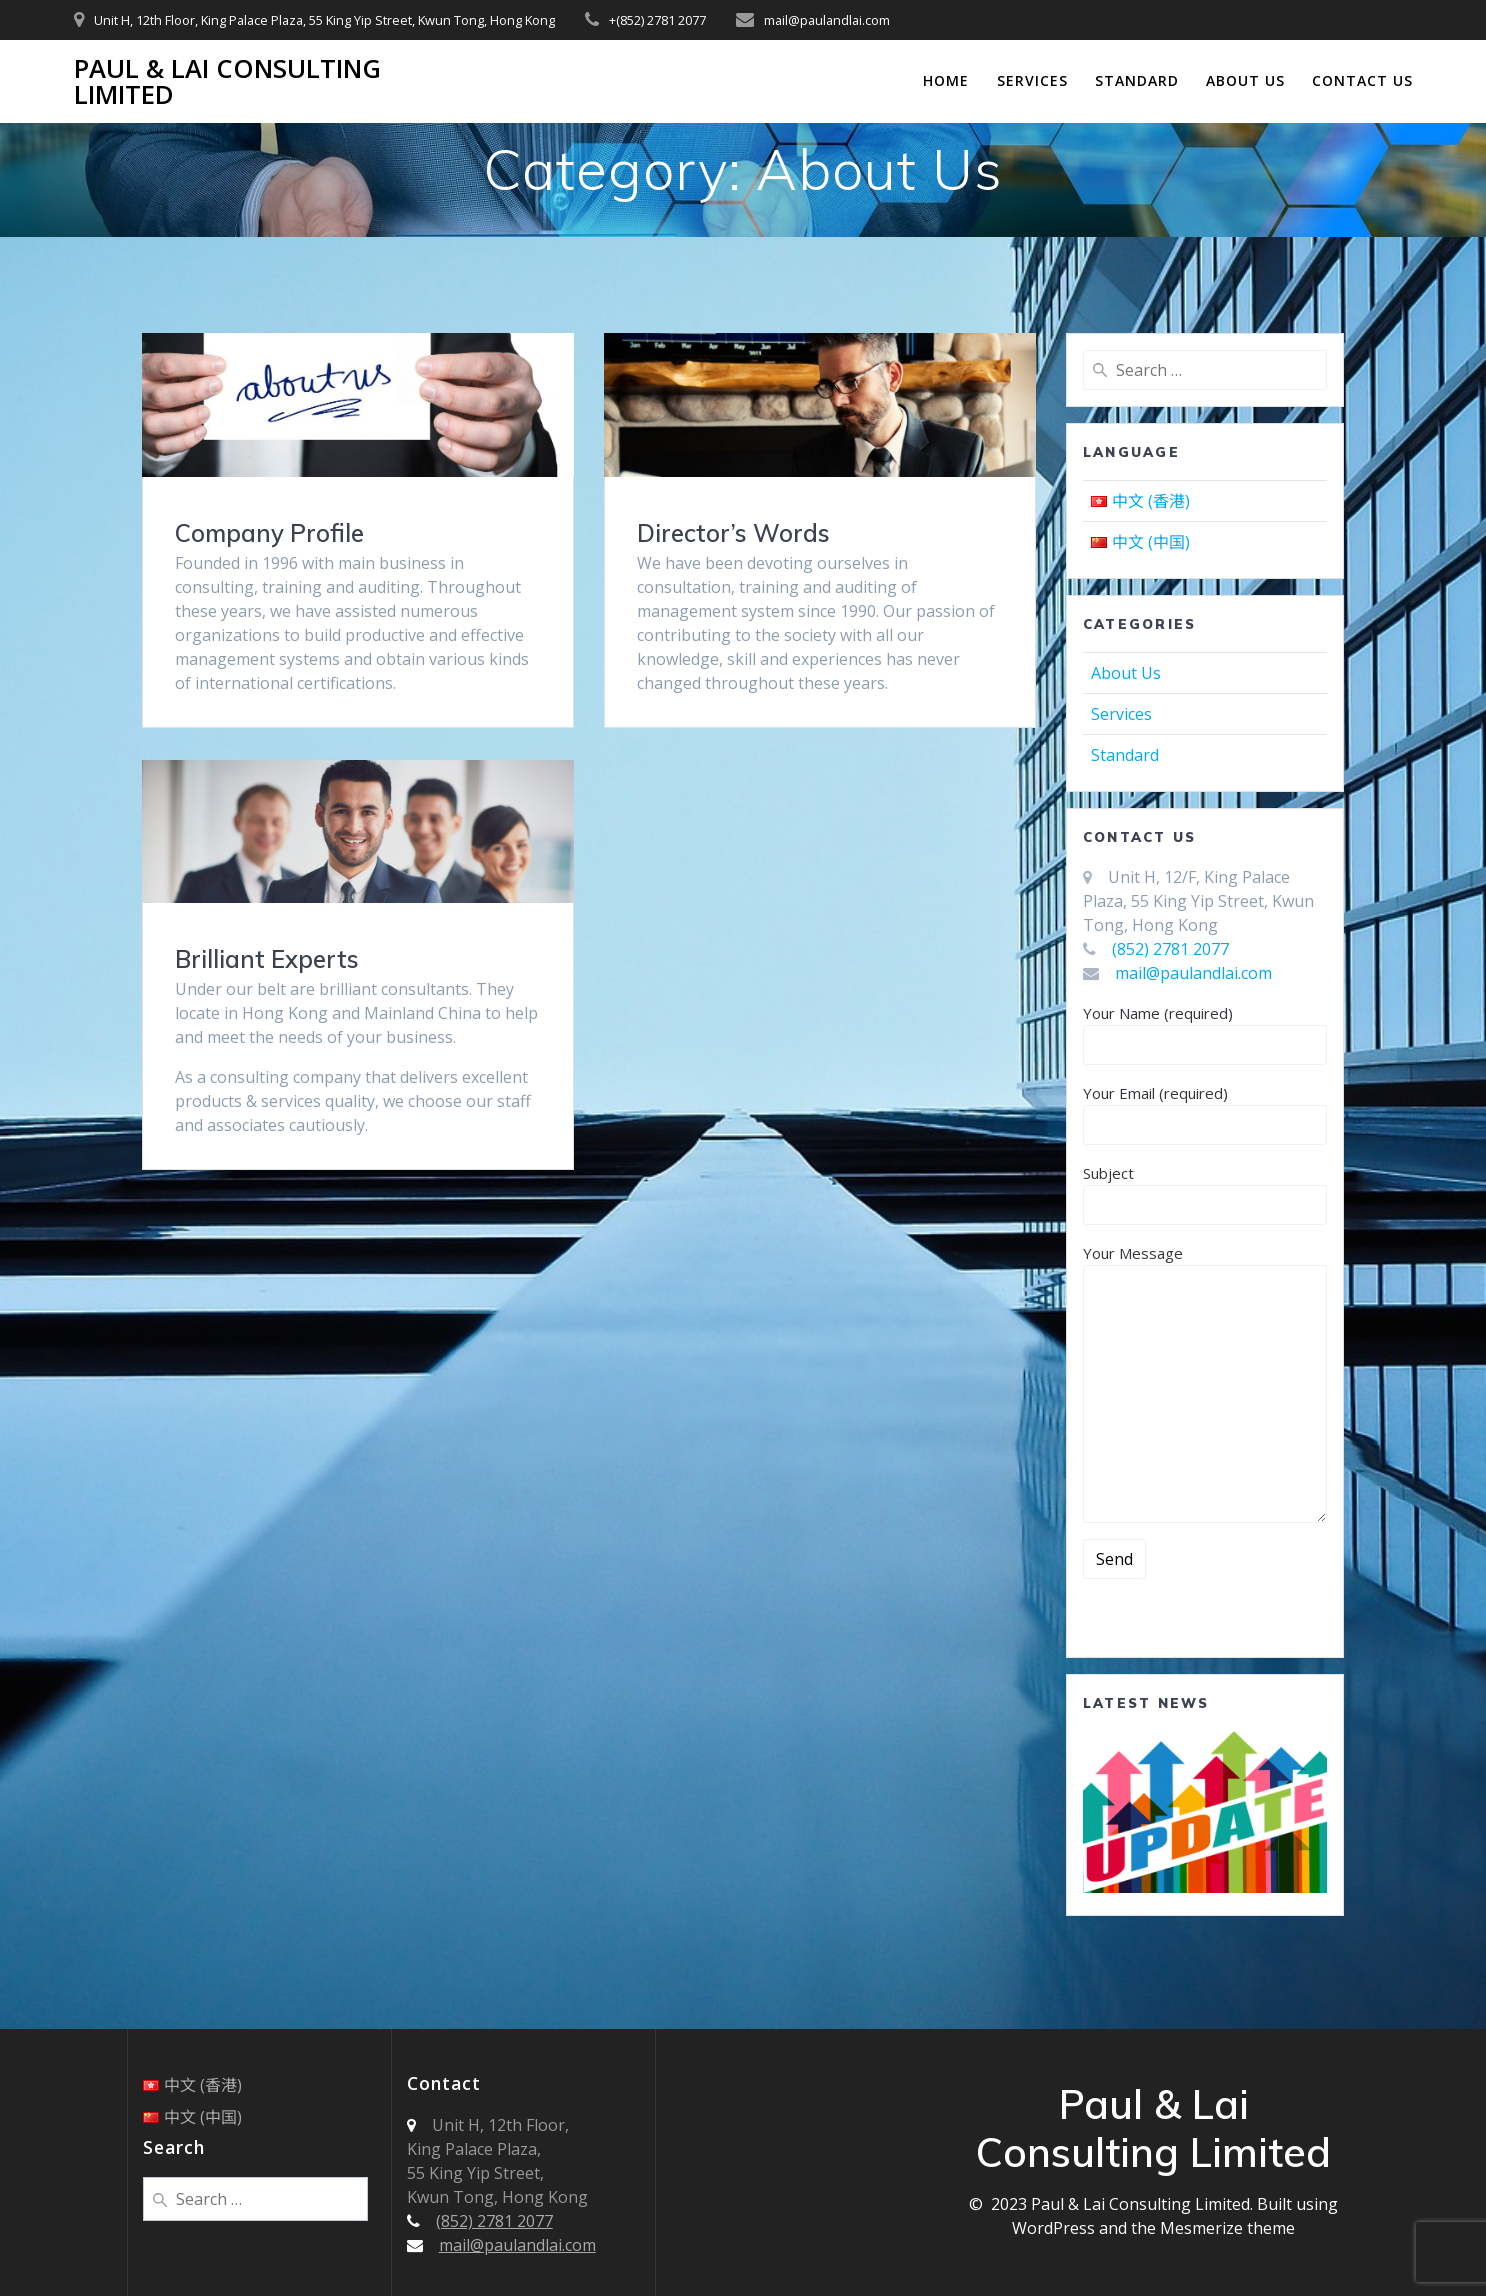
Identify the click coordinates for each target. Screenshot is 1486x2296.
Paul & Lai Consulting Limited (227, 81)
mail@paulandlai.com (1193, 973)
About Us (1245, 80)
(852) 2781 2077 (1170, 949)
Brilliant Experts (267, 959)
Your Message (1205, 1383)
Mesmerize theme (1227, 2228)
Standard (1137, 80)
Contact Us (1362, 80)
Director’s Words (733, 533)
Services (1032, 80)
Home (946, 80)
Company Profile (269, 533)
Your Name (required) (1205, 1034)
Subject (1205, 1194)
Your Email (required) (1205, 1114)
